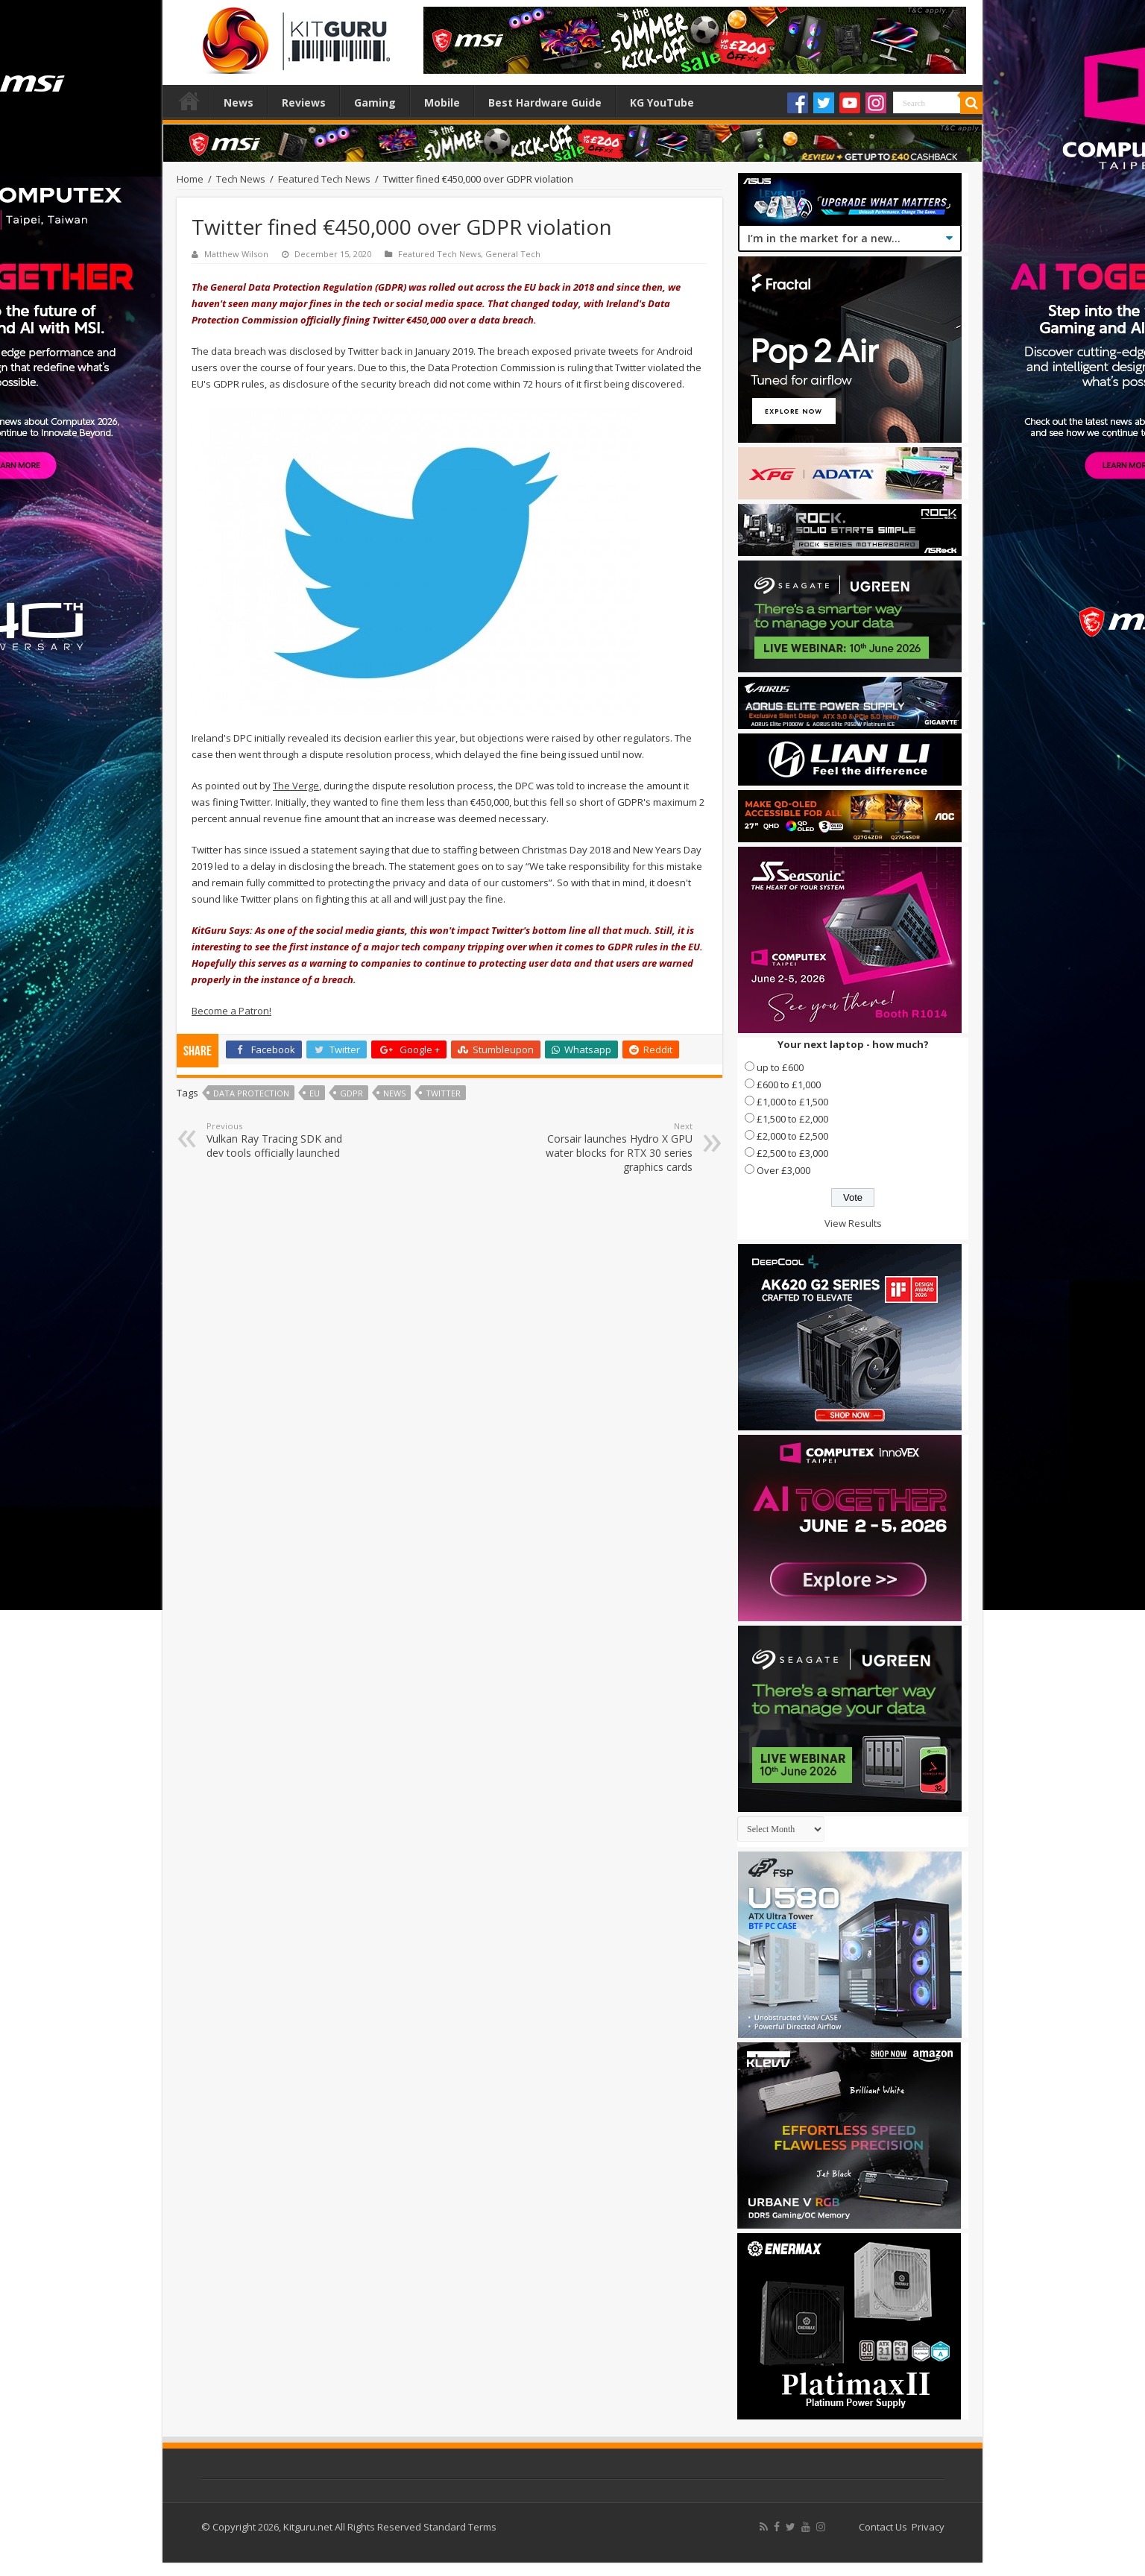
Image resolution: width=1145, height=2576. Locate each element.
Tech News (240, 179)
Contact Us (883, 2527)
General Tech (512, 253)
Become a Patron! (231, 1010)
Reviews (304, 102)
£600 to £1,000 (789, 1084)
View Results (853, 1223)
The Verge (296, 785)
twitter (443, 1093)
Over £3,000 (783, 1170)
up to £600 (780, 1067)
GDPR (351, 1093)
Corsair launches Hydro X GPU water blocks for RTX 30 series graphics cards (616, 1147)
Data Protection (251, 1093)
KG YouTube (662, 102)
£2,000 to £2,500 (792, 1136)
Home (189, 100)
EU (314, 1093)
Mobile (442, 102)
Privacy (928, 2527)
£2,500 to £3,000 (792, 1153)
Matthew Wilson (236, 253)
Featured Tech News (324, 179)
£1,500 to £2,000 (792, 1119)
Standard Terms (459, 2527)
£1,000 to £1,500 (792, 1101)
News (238, 102)
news (394, 1093)
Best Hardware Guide (545, 102)
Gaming (375, 102)
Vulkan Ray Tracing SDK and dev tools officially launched (282, 1140)
